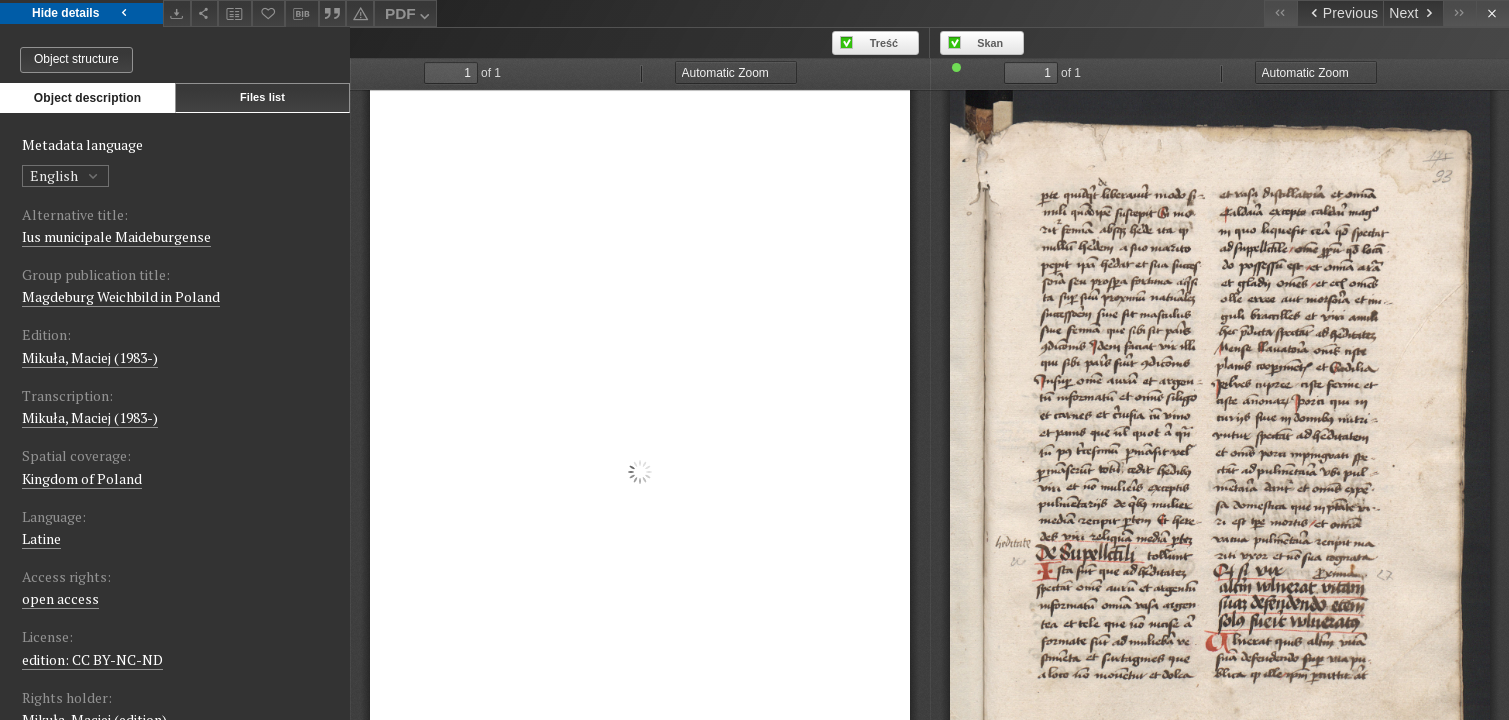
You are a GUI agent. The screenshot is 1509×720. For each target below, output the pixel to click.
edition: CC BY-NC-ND (92, 659)
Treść (884, 43)
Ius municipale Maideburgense (116, 236)
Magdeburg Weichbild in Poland (121, 296)
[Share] (205, 13)
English (65, 175)
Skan (990, 43)
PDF (409, 16)
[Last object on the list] (1459, 13)
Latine (41, 538)
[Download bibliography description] (302, 14)
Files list (262, 97)
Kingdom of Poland (82, 478)
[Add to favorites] (269, 13)
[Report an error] (360, 13)
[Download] (177, 13)
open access (60, 598)
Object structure (76, 59)
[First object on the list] (1280, 13)
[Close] (1492, 13)
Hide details (81, 13)
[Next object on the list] (1413, 13)
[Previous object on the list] (1340, 13)
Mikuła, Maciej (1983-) (90, 357)
